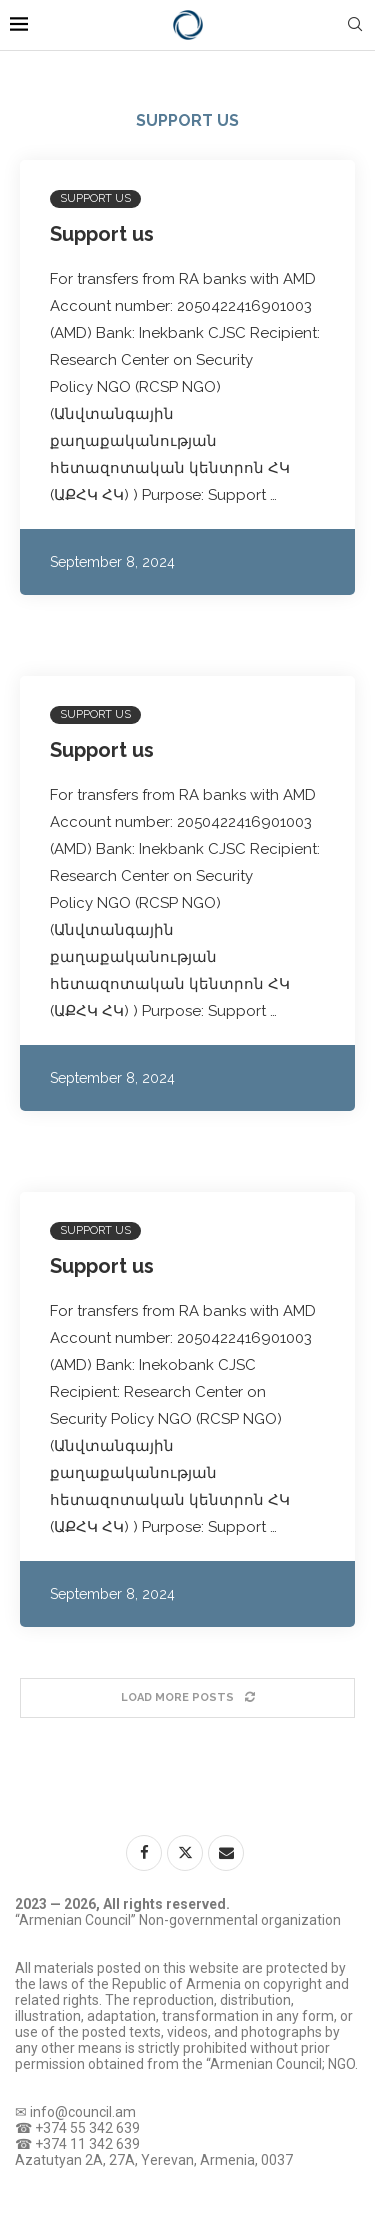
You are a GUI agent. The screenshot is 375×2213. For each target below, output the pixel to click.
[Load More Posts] (187, 1697)
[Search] (355, 25)
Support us (102, 234)
